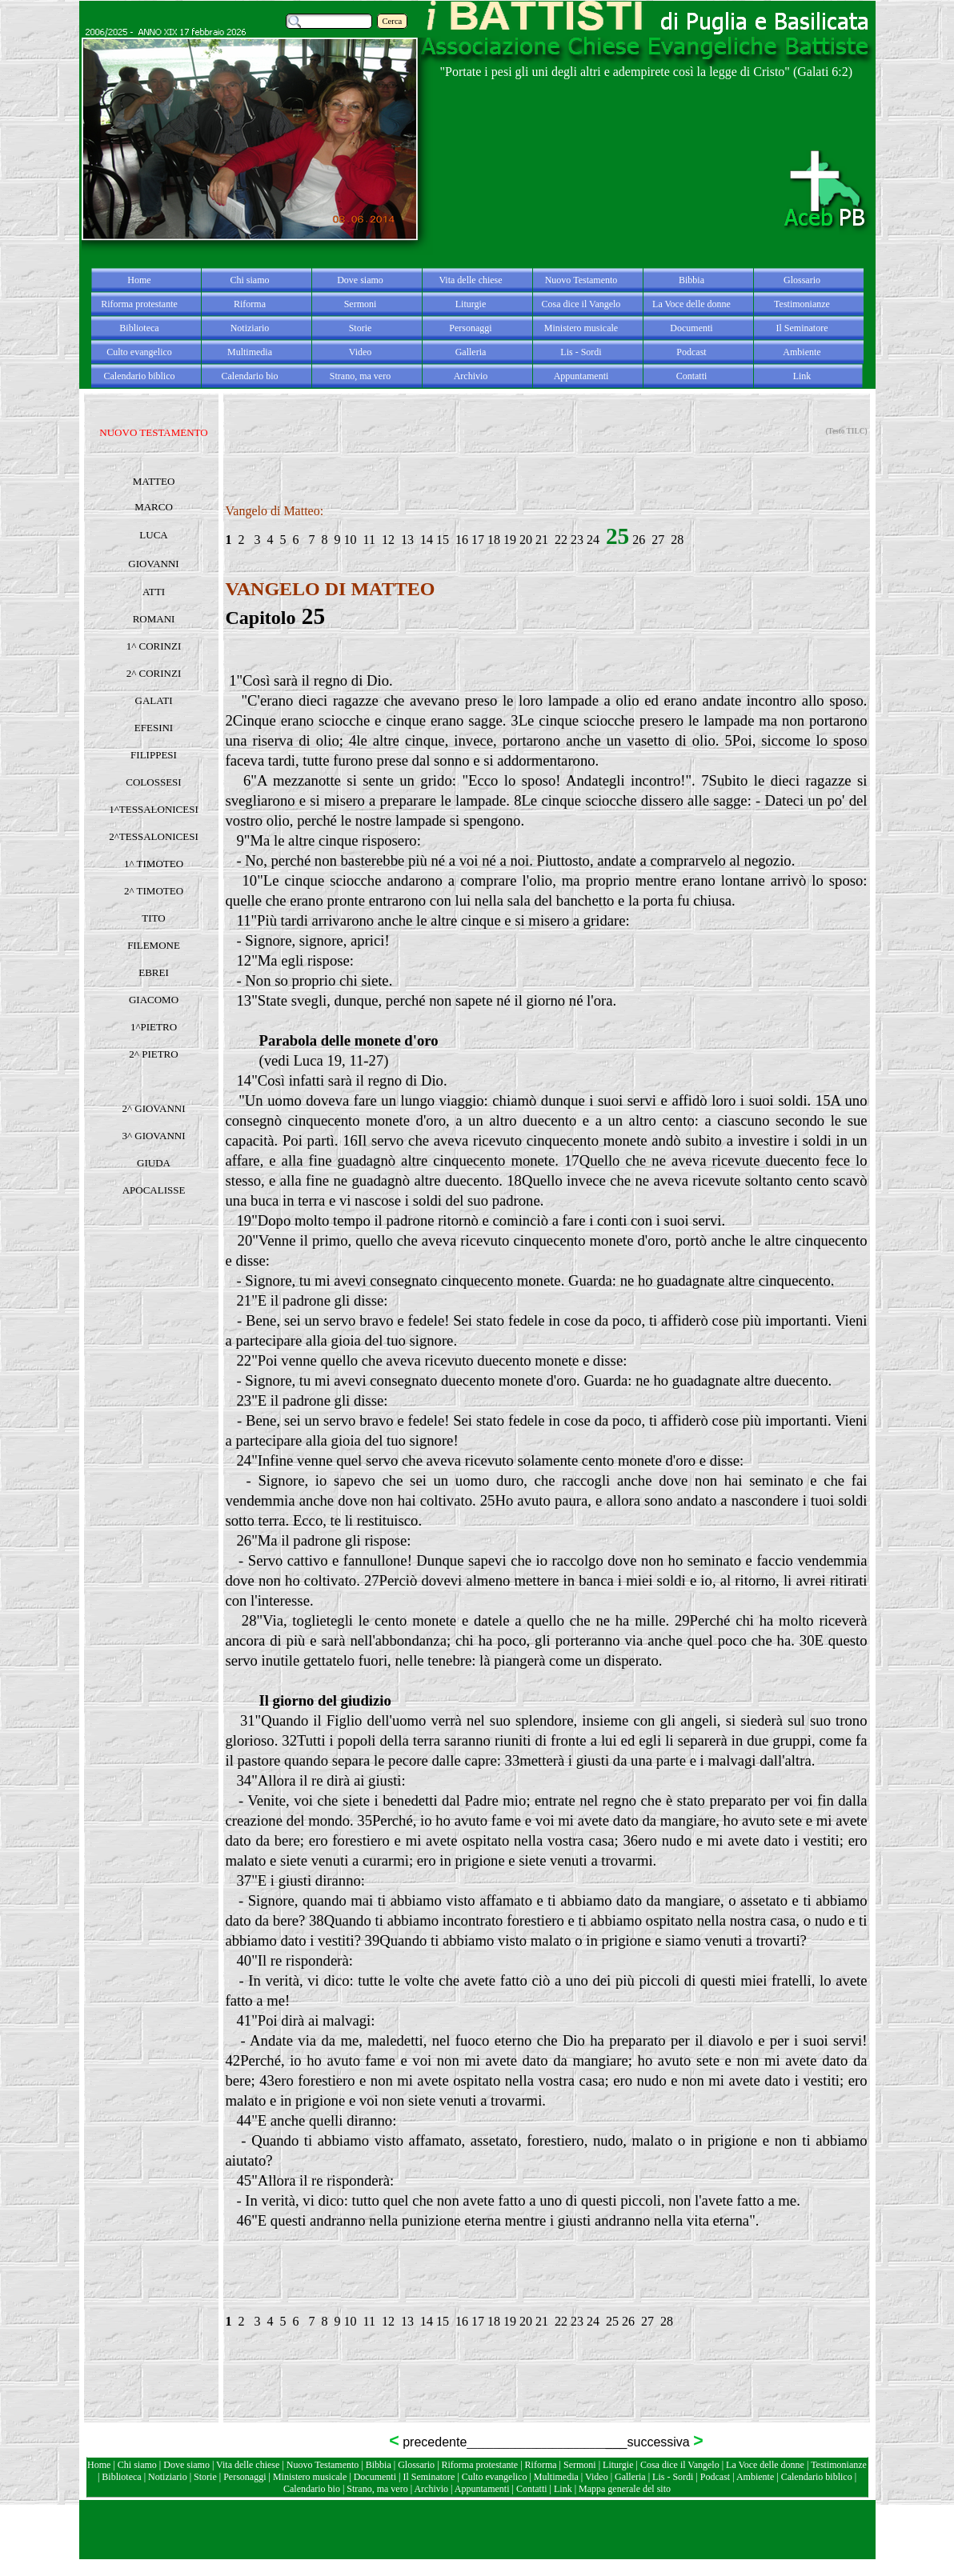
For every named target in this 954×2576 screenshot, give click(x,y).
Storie (205, 2476)
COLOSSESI (153, 782)
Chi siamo (137, 2464)
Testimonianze (839, 2464)
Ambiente (756, 2476)
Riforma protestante (480, 2464)
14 (426, 539)
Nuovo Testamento (324, 2464)
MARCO (153, 507)
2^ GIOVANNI (153, 1108)
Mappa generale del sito (625, 2488)
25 (612, 2321)
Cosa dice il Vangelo (681, 2464)
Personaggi (244, 2476)
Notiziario (167, 2476)
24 (593, 539)
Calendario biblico (816, 2476)
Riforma (542, 2464)
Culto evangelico (494, 2476)
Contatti (533, 2488)
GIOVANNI (153, 564)
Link (563, 2488)
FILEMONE (153, 945)
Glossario (416, 2464)
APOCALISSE (154, 1190)
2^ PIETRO (153, 1054)
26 (638, 539)
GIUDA (153, 1163)
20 (525, 539)
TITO (153, 918)
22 (563, 539)
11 (369, 539)
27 (657, 539)
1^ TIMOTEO (153, 864)
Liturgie (618, 2464)
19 (508, 539)
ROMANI (154, 619)
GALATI (154, 700)
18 (493, 539)
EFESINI (153, 728)
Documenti (375, 2476)
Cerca (393, 21)
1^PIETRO (153, 1027)
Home (100, 2464)
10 (350, 539)
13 (407, 539)
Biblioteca (122, 2476)
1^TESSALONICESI (153, 809)
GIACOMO (153, 1000)
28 (677, 539)
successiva (660, 2442)
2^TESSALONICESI (153, 836)
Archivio (431, 2488)
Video (596, 2476)
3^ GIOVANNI (153, 1136)
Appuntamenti (483, 2488)
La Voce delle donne (765, 2464)
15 (442, 539)
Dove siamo (186, 2464)
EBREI (153, 972)
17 (477, 539)
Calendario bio (313, 2488)
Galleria (630, 2476)
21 (541, 539)
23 (577, 539)
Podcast (715, 2476)
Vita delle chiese (247, 2464)
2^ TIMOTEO (153, 891)
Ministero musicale (310, 2476)
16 (461, 539)
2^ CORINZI (154, 673)
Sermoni (579, 2464)
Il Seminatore (429, 2476)
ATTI (153, 592)
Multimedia (556, 2476)
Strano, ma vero (377, 2488)
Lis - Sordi (672, 2476)
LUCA (153, 535)
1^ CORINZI (154, 646)
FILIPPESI (153, 755)
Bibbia (380, 2464)
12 (388, 539)
